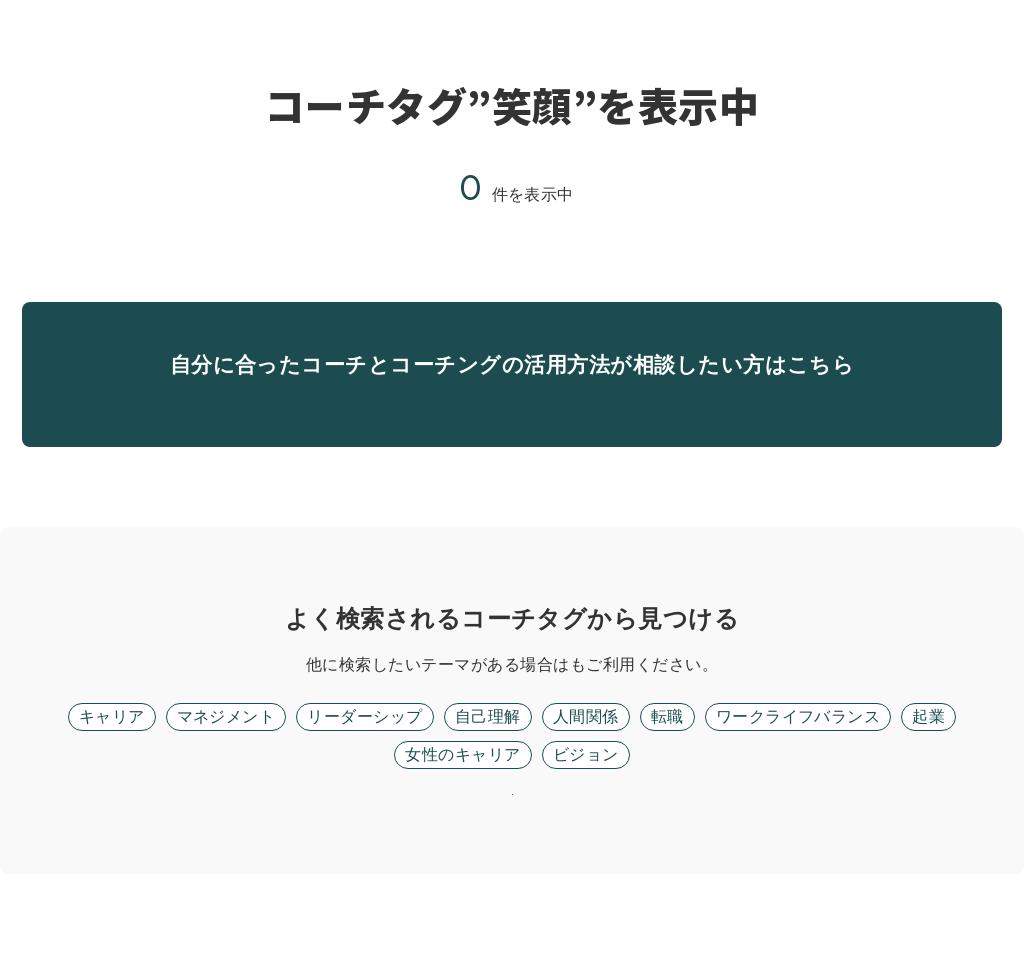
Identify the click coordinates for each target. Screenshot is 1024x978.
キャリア (112, 768)
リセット (512, 872)
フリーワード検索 (570, 716)
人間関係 (586, 768)
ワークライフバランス (798, 768)
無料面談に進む (511, 425)
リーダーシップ (364, 768)
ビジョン (586, 806)
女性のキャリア (462, 806)
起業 (928, 768)
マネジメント (226, 768)
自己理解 (488, 768)
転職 (667, 768)
